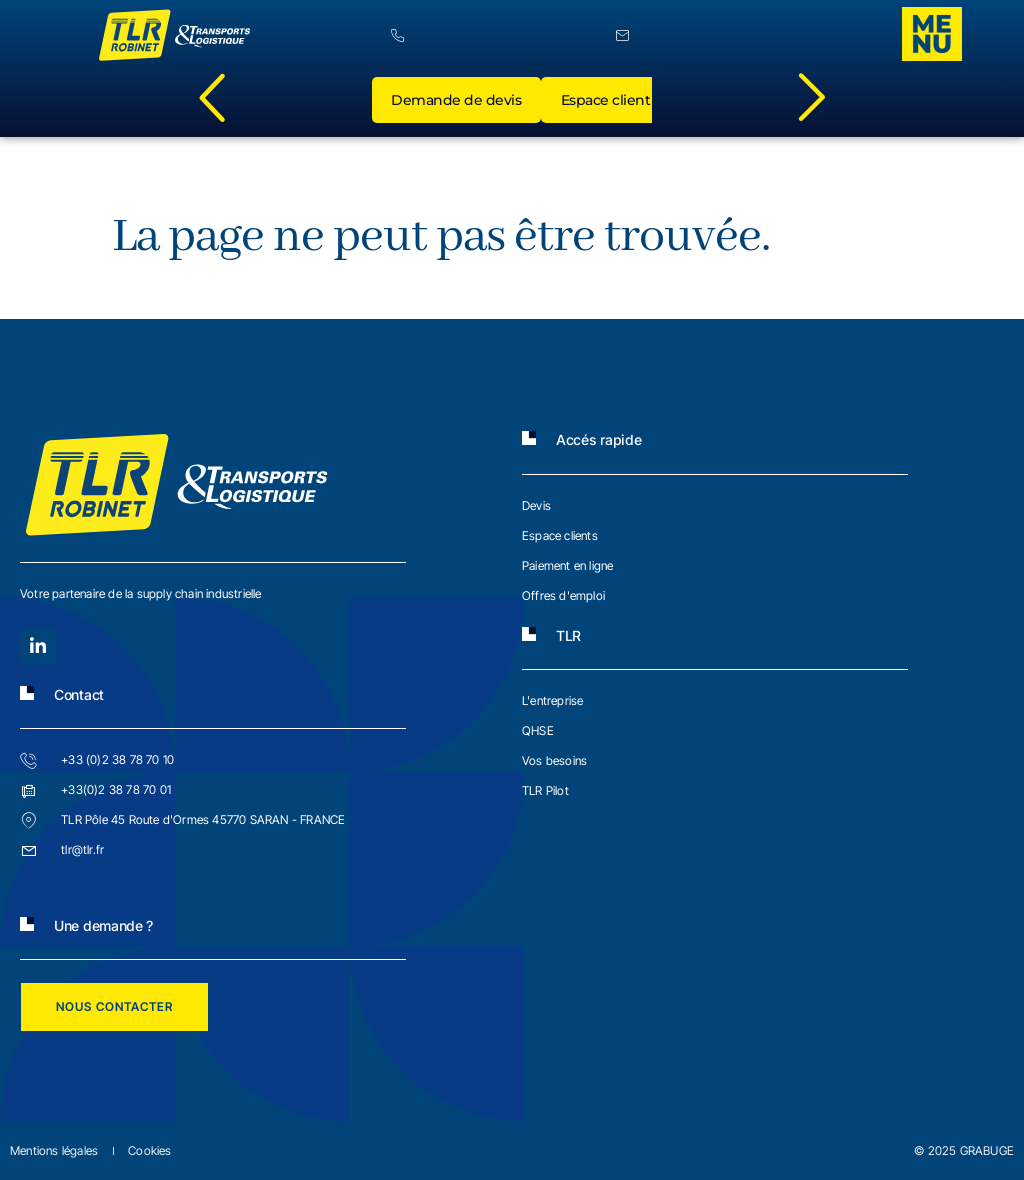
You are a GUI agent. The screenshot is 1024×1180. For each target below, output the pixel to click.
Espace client (607, 101)
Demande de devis (457, 101)
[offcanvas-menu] (932, 34)
